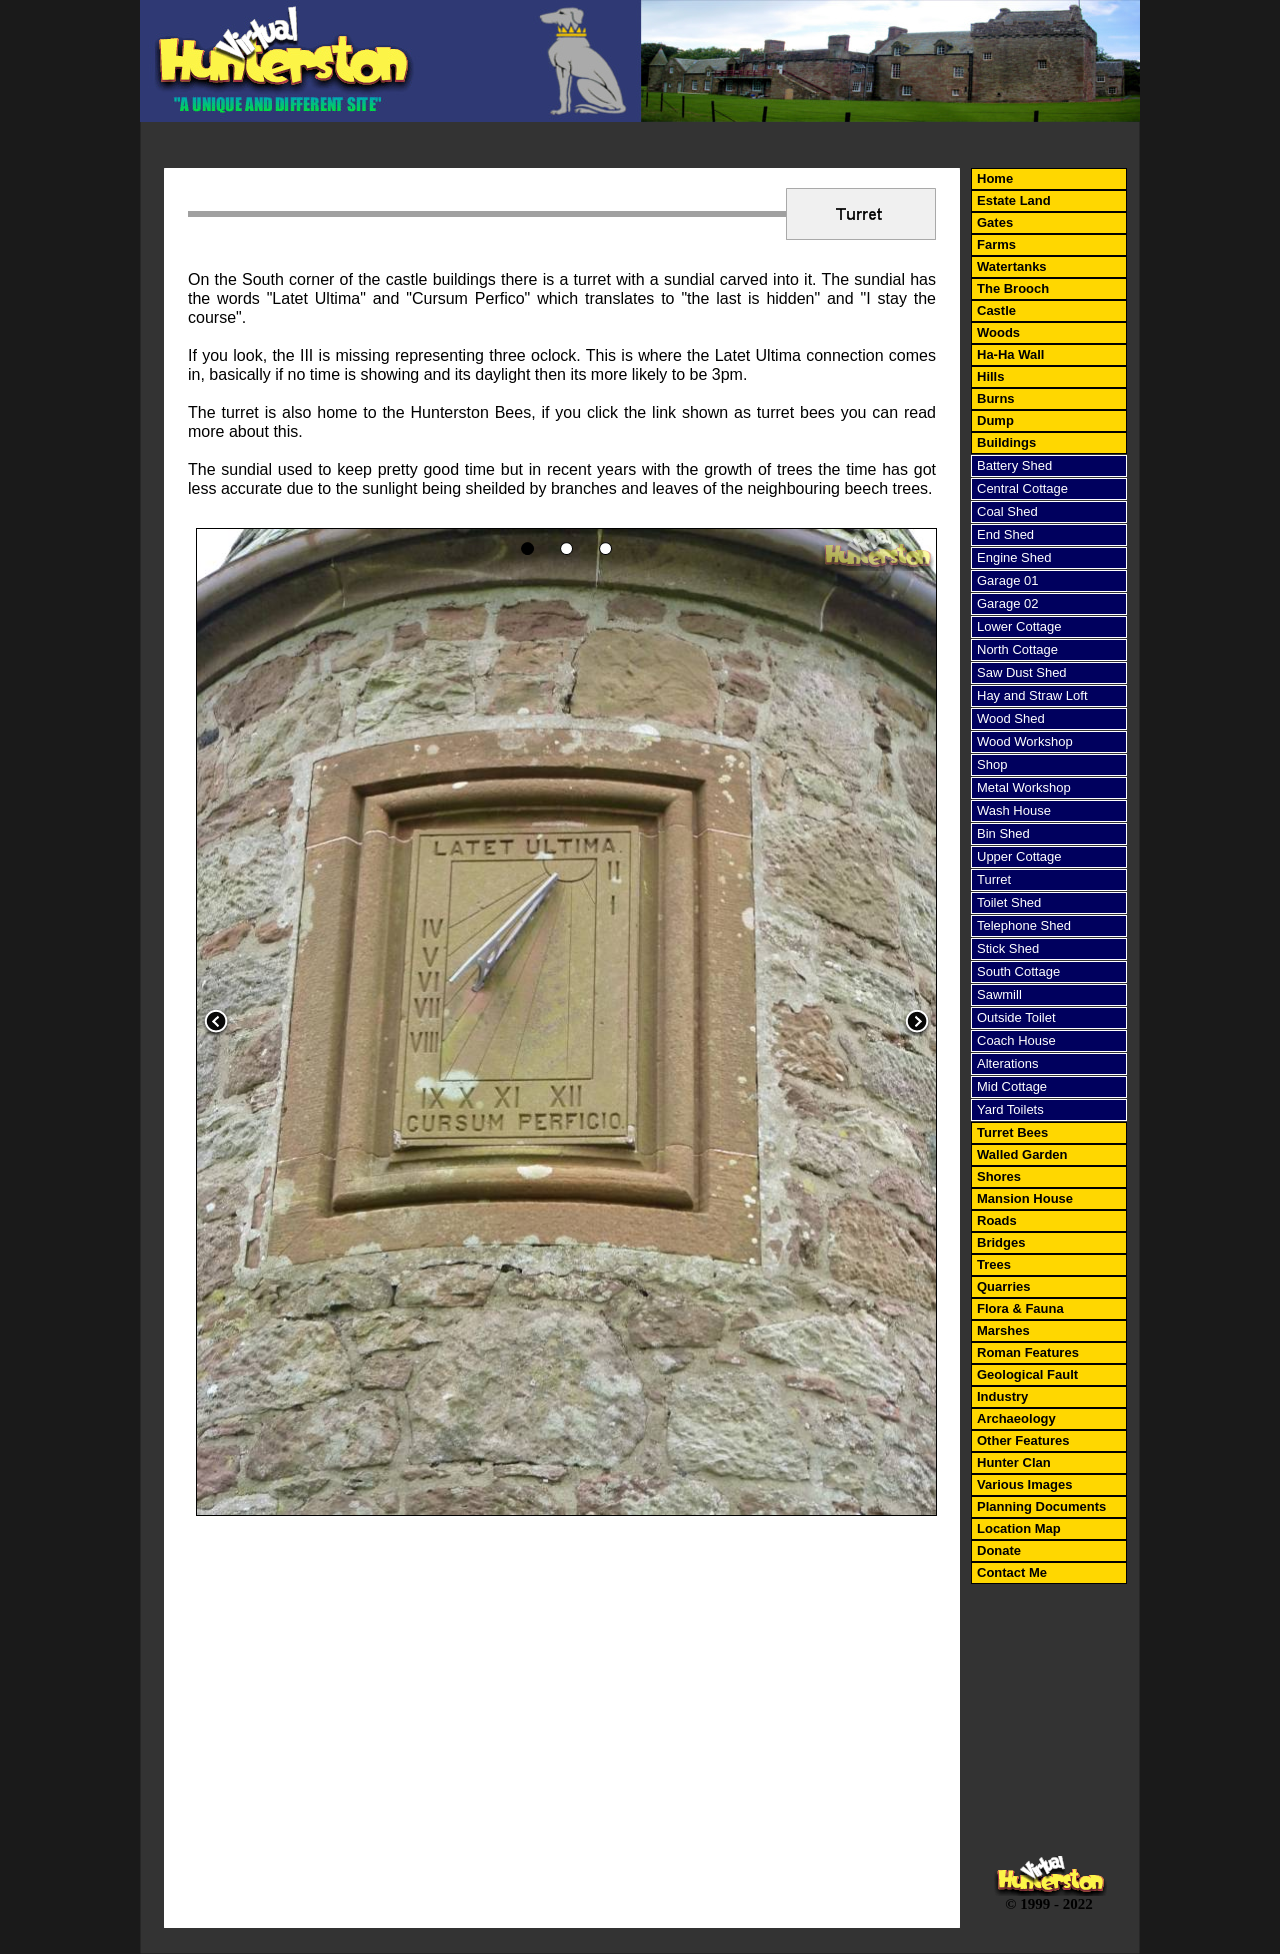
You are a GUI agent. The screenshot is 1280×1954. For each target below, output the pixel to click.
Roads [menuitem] (997, 1220)
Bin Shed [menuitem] (1003, 833)
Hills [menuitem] (990, 376)
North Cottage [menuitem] (1017, 649)
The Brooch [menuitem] (1013, 288)
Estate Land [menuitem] (1014, 200)
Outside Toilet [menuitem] (1016, 1017)
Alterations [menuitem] (1007, 1063)
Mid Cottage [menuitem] (1012, 1086)
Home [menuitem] (995, 178)
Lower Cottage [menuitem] (1019, 626)
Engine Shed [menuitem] (1014, 557)
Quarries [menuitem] (1003, 1286)
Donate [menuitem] (999, 1550)
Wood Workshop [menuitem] (1025, 741)
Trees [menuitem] (994, 1264)
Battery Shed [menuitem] (1014, 465)
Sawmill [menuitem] (999, 994)
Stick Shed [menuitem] (1008, 948)
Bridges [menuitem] (1001, 1242)
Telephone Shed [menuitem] (1024, 925)
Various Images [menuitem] (1024, 1484)
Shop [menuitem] (992, 764)
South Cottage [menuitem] (1018, 971)
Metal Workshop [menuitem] (1024, 787)
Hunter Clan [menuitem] (1014, 1462)
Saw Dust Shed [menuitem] (1022, 672)
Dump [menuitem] (995, 420)
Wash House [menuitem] (1014, 810)
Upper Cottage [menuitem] (1019, 856)
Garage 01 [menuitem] (1007, 580)
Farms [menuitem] (996, 244)
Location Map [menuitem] (1019, 1528)
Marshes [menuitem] (1003, 1330)
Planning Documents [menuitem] (1041, 1506)
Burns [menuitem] (996, 398)
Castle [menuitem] (996, 310)
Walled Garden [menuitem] (1022, 1154)
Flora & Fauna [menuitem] (1020, 1308)
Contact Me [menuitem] (1012, 1572)
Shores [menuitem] (999, 1176)
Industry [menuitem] (1002, 1396)
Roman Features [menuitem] (1028, 1352)
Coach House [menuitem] (1016, 1040)
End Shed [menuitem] (1005, 534)
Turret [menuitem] (994, 879)
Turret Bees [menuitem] (1012, 1132)
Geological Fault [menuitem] (1027, 1374)
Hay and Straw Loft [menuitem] (1032, 695)
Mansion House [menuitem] (1025, 1198)
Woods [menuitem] (998, 332)
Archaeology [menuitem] (1016, 1418)
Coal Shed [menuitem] (1007, 511)
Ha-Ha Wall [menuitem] (1010, 354)
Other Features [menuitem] (1023, 1440)
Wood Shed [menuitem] (1011, 718)
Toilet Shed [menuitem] (1009, 902)
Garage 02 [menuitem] (1007, 603)
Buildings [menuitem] (1006, 442)
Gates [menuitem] (995, 222)
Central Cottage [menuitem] (1022, 488)
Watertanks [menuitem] (1012, 266)
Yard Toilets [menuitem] (1010, 1109)
